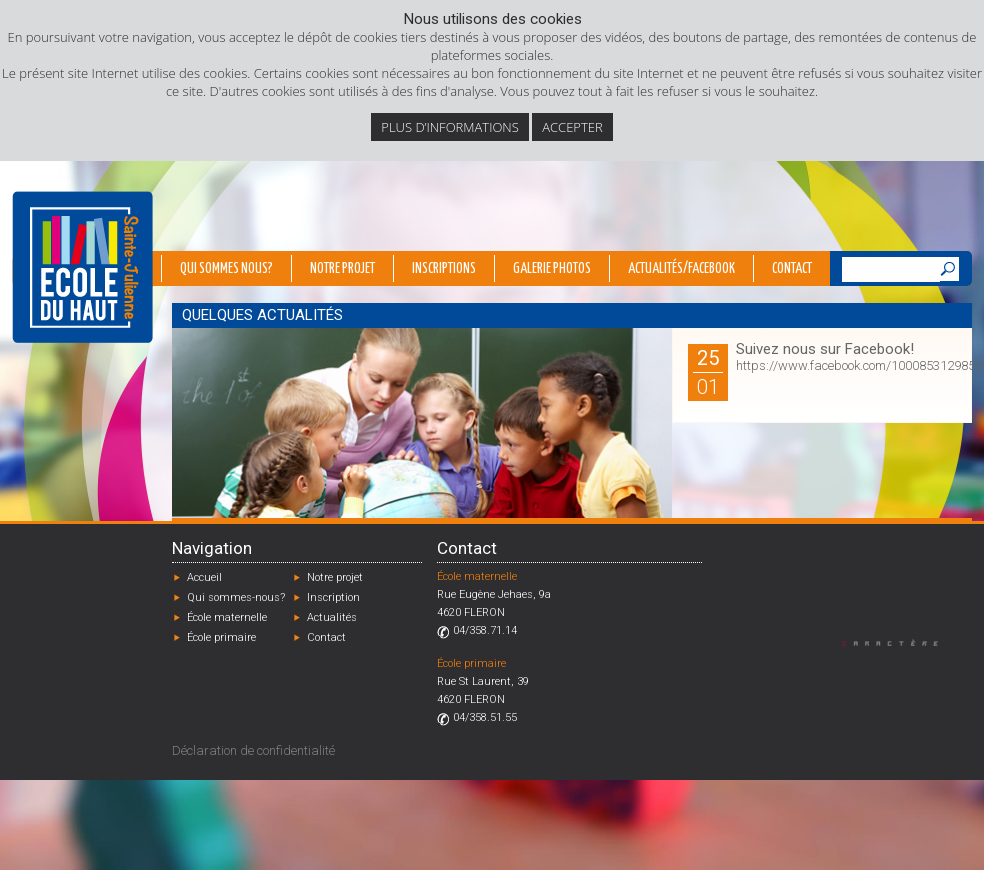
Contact (792, 269)
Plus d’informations (450, 127)
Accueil (204, 577)
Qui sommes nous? (226, 269)
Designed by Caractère (899, 642)
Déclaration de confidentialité (253, 750)
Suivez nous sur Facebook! (825, 349)
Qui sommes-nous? (236, 597)
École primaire (221, 637)
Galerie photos (552, 269)
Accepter (572, 127)
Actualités (332, 617)
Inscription (333, 597)
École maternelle (227, 617)
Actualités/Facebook (681, 269)
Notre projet (342, 269)
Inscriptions (444, 269)
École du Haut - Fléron (82, 267)
